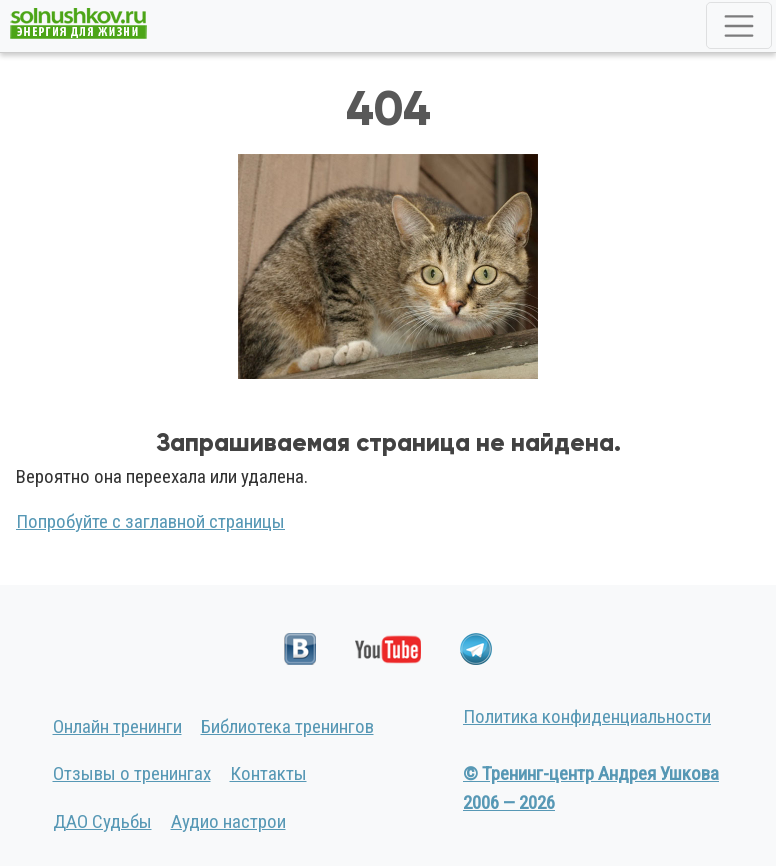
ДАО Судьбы (102, 821)
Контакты (268, 773)
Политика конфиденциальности (587, 716)
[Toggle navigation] (739, 25)
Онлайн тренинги (117, 726)
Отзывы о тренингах (132, 773)
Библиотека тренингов (287, 726)
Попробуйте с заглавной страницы (150, 521)
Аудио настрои (228, 821)
